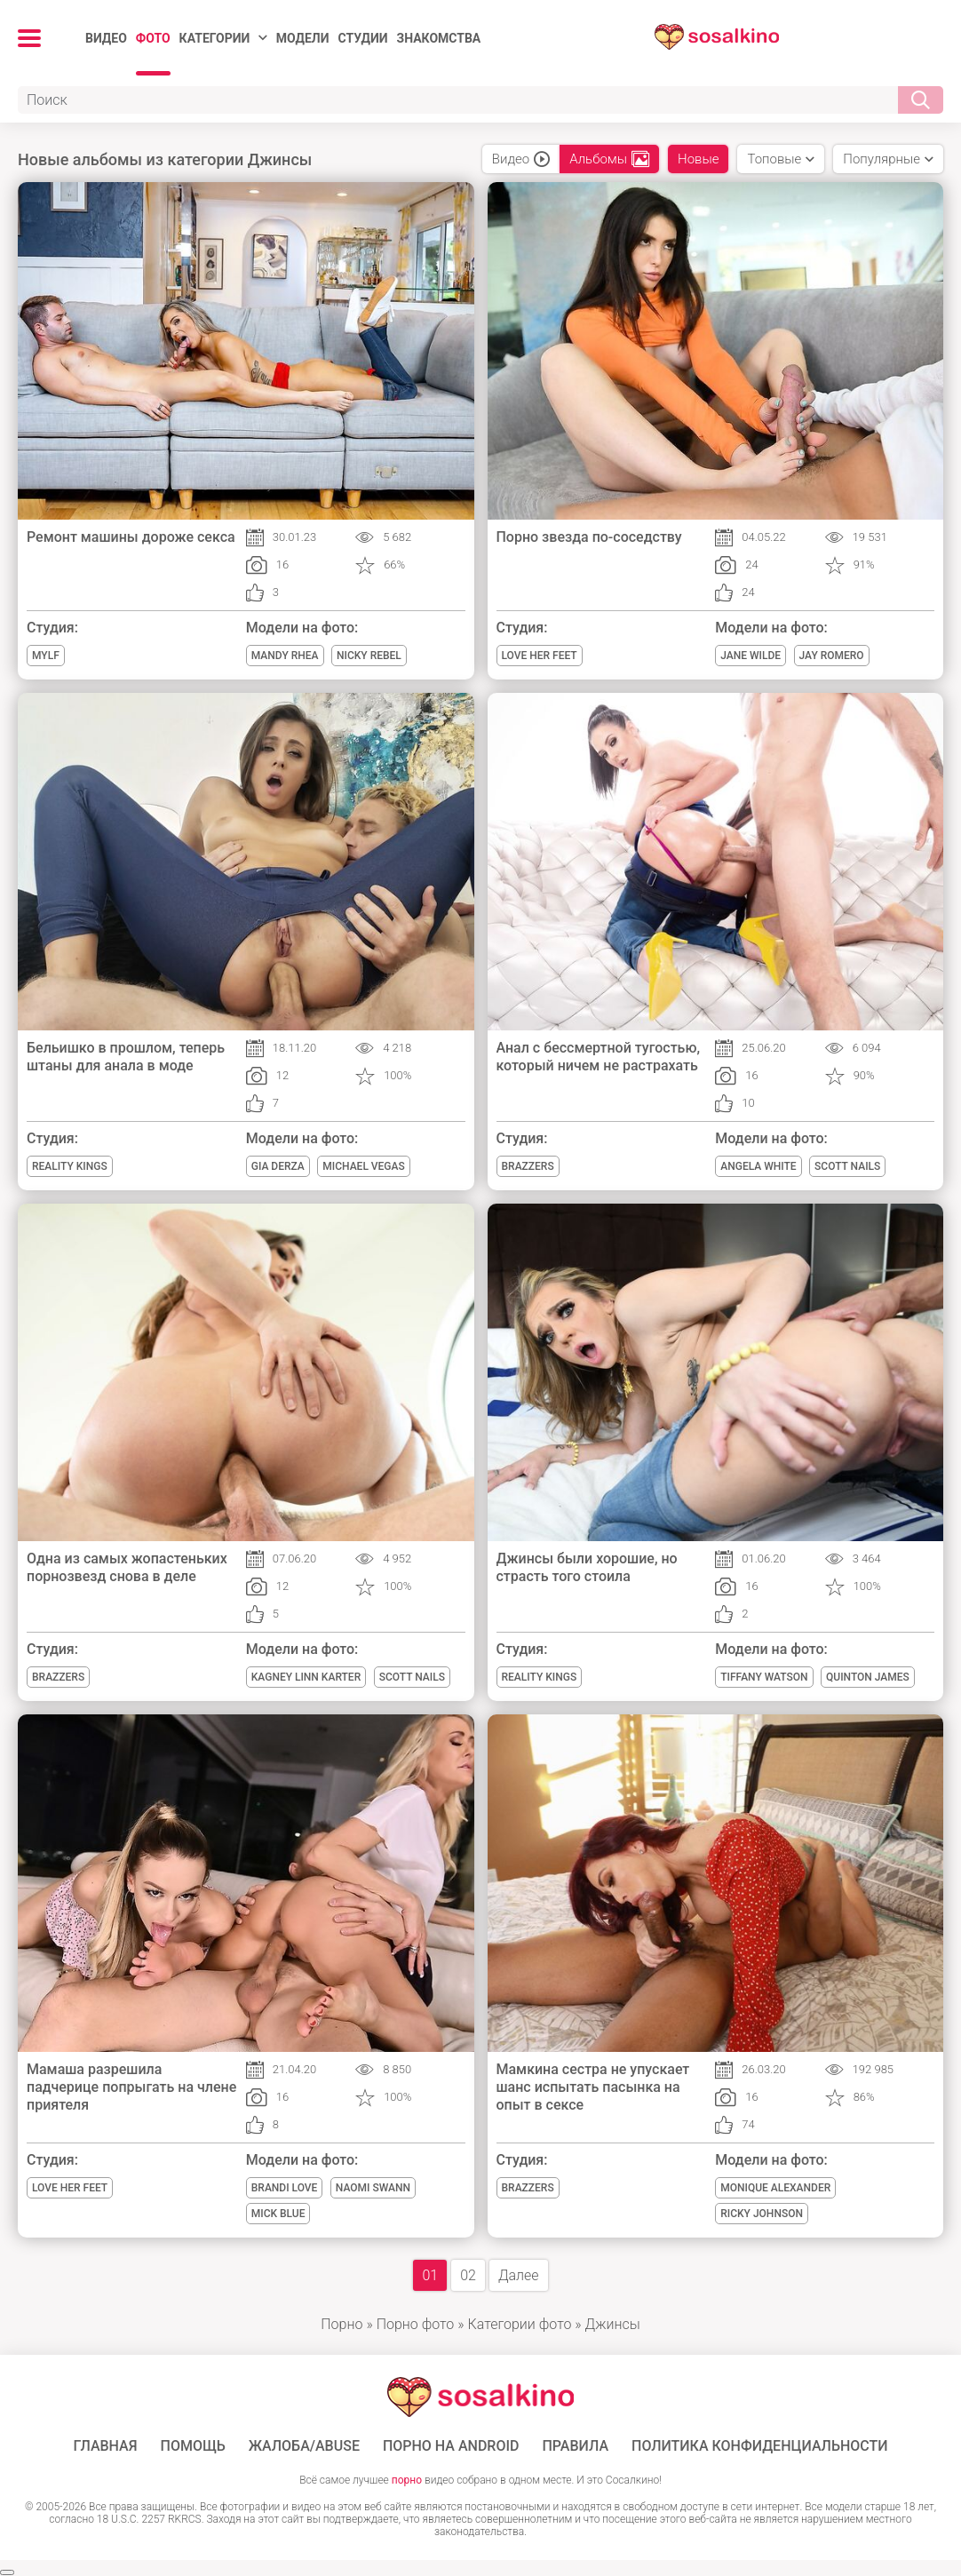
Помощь (193, 2446)
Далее (518, 2275)
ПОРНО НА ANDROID (451, 2446)
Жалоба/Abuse (304, 2446)
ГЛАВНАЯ (105, 2446)
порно (407, 2480)
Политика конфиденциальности (759, 2446)
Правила (575, 2446)
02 (468, 2275)
